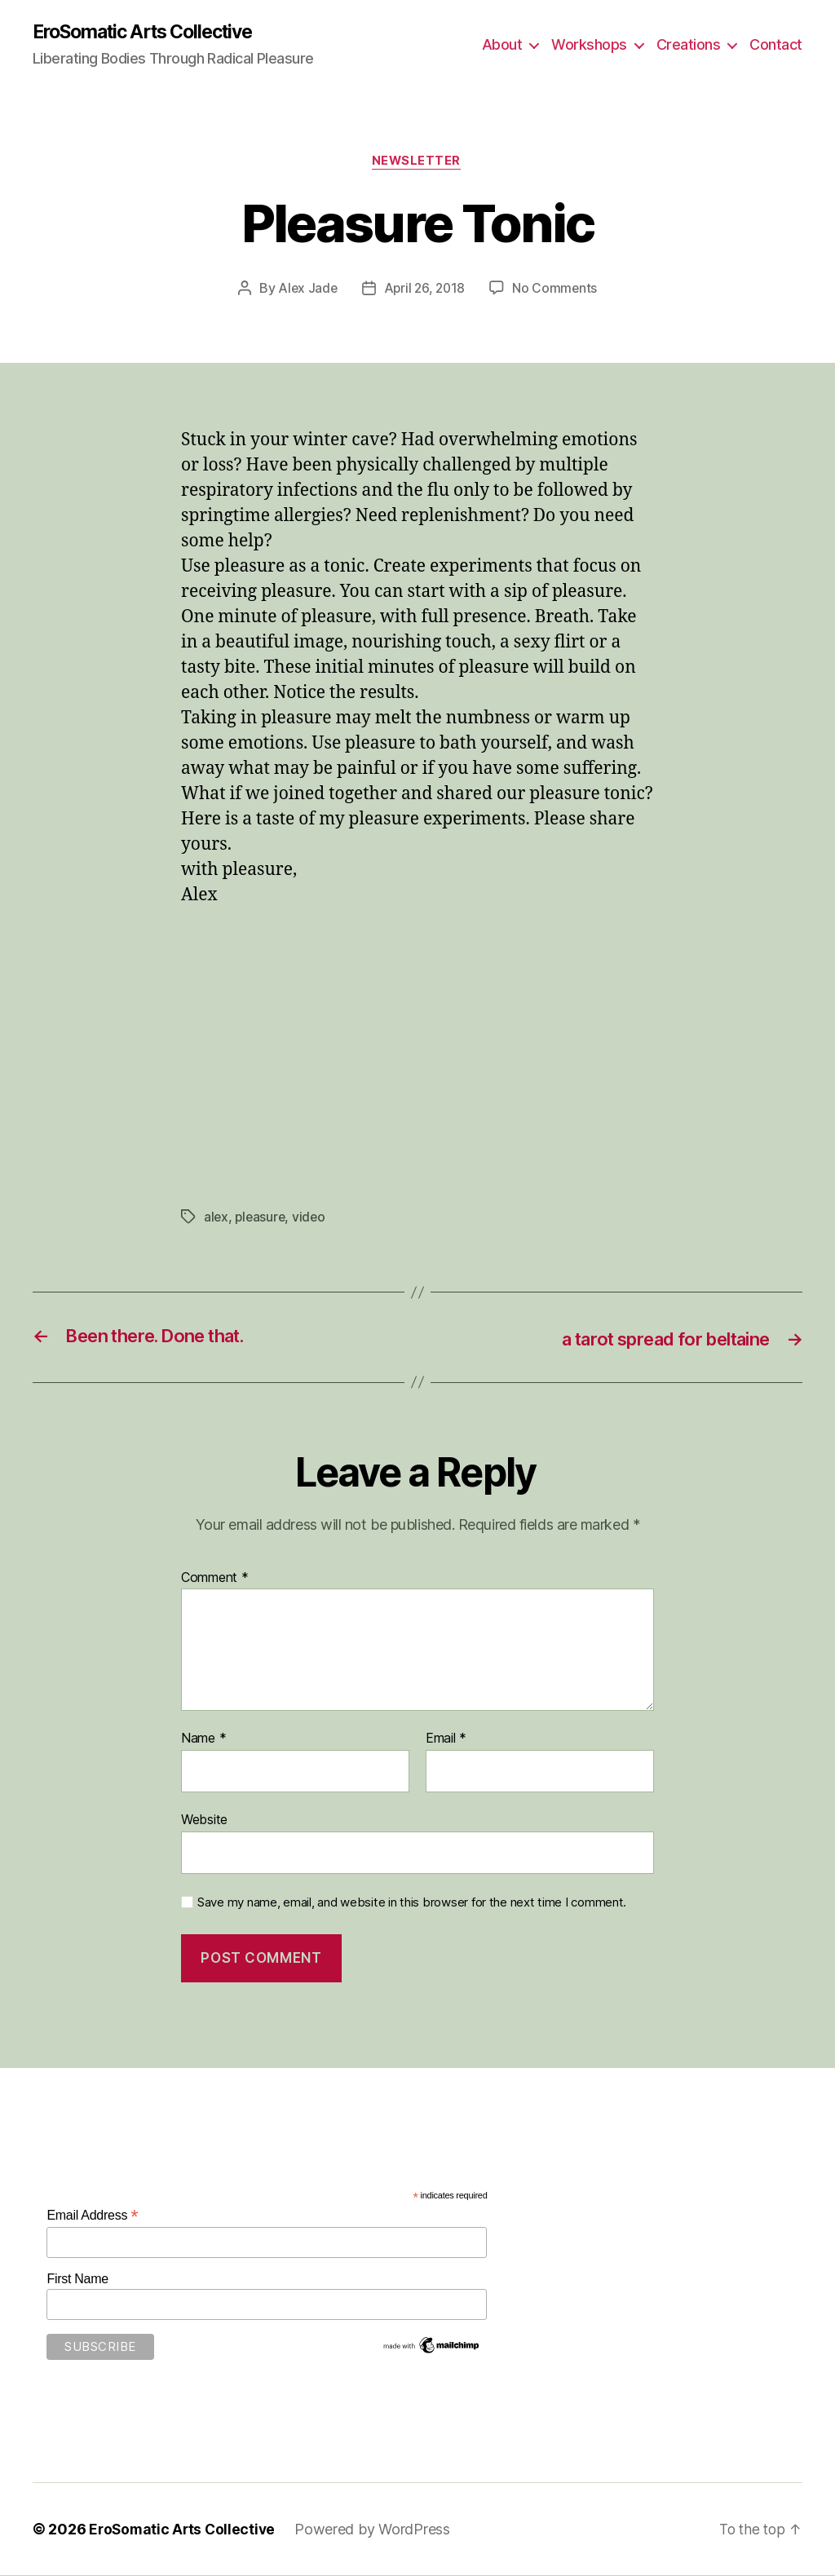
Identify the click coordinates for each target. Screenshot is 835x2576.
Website (204, 1821)
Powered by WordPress (377, 2529)
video (312, 1218)
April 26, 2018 (424, 290)
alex (216, 1218)
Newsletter (418, 163)
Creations (688, 45)
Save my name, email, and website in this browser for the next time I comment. (411, 1903)
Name (203, 1740)
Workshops (589, 45)
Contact (775, 45)
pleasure (262, 1218)
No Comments (556, 290)
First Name (77, 2280)
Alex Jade (306, 290)
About (502, 45)
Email (446, 1740)
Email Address (92, 2216)
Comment (215, 1579)
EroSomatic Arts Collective (152, 32)
